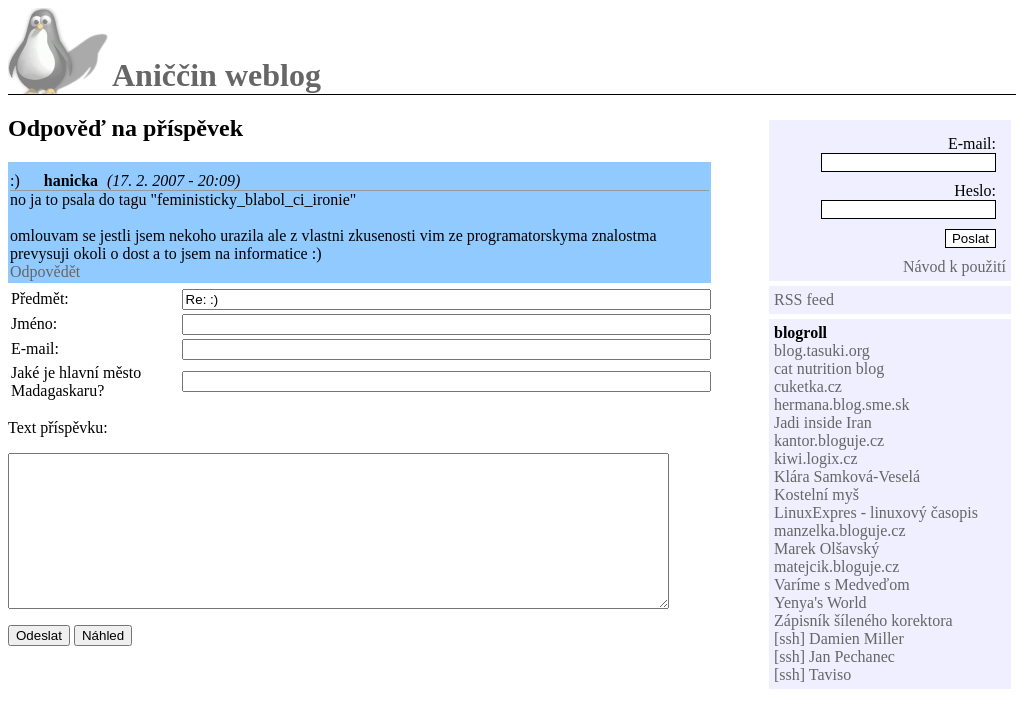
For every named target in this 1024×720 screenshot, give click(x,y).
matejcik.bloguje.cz (836, 566)
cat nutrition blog (829, 368)
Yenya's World (820, 602)
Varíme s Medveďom (842, 584)
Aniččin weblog (216, 75)
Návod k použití (954, 266)
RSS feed (804, 299)
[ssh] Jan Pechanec (834, 656)
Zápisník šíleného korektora (863, 620)
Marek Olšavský (826, 548)
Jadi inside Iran (823, 422)
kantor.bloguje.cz (829, 440)
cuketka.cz (808, 386)
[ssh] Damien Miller (839, 638)
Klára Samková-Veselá (847, 476)
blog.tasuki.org (822, 350)
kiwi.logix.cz (816, 458)
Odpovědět (45, 271)
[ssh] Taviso (812, 674)
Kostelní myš (816, 494)
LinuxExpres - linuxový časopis (876, 512)
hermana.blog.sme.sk (842, 404)
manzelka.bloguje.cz (840, 530)
